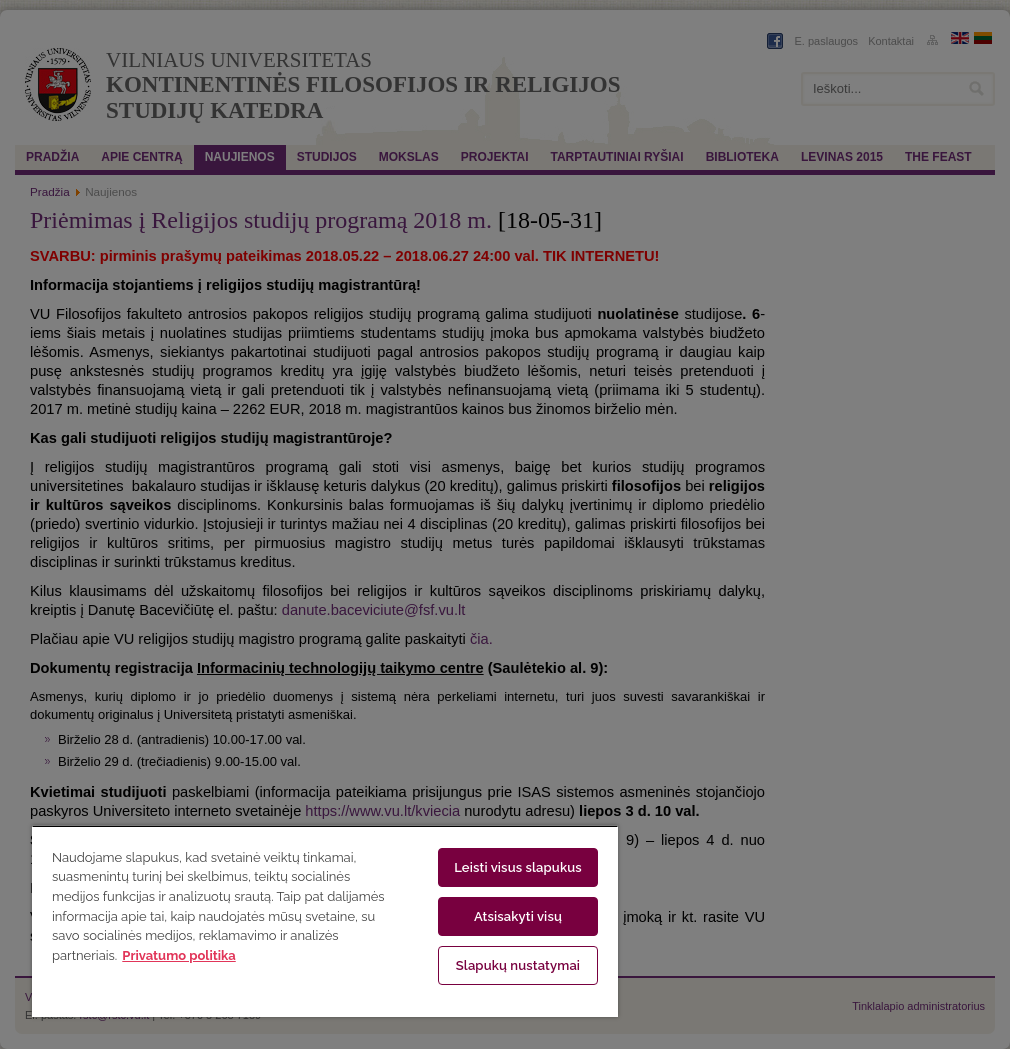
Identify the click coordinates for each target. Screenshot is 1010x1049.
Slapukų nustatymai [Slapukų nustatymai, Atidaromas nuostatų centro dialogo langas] (518, 965)
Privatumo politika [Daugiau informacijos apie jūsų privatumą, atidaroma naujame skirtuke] (178, 955)
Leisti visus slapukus (518, 867)
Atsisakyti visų (518, 916)
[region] (325, 921)
